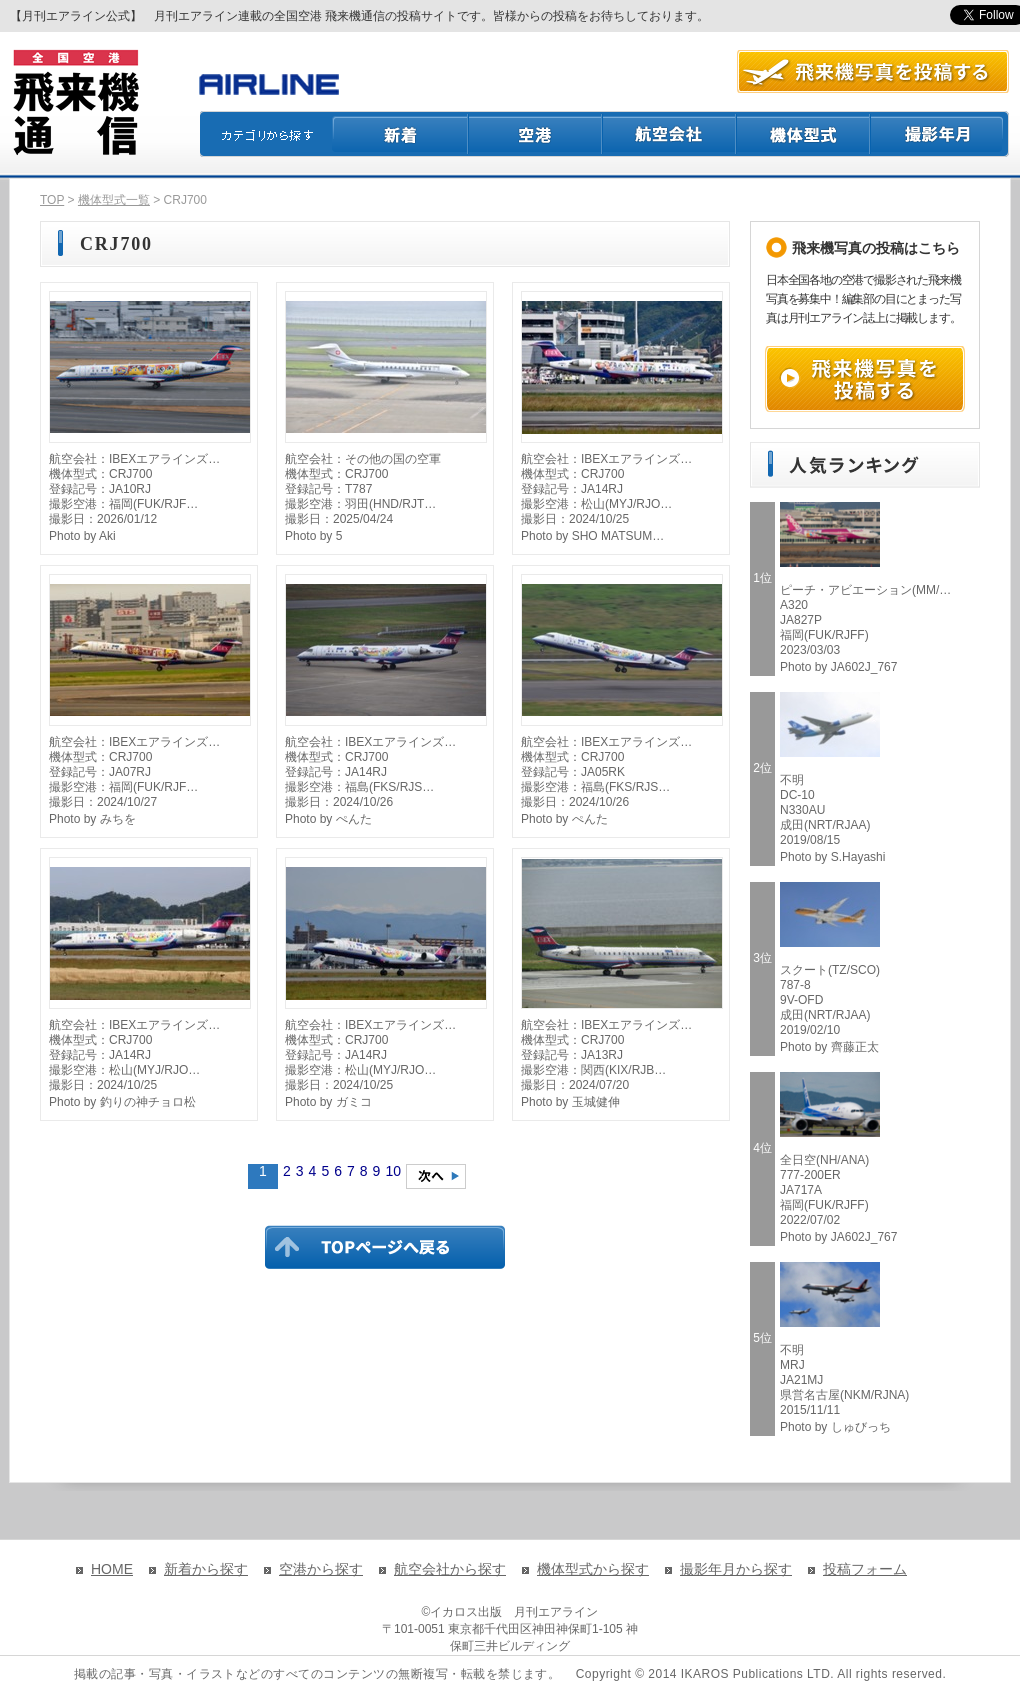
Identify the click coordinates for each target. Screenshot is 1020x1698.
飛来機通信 (75, 103)
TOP (52, 200)
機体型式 (804, 134)
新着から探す (206, 1569)
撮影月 (940, 134)
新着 (400, 134)
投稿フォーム (865, 1569)
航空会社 (670, 134)
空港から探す (321, 1569)
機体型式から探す (593, 1569)
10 (393, 1171)
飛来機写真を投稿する (865, 379)
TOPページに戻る (385, 1247)
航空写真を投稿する (873, 71)
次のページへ (436, 1176)
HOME (112, 1569)
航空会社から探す (450, 1569)
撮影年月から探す (736, 1569)
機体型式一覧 (114, 200)
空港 (536, 134)
